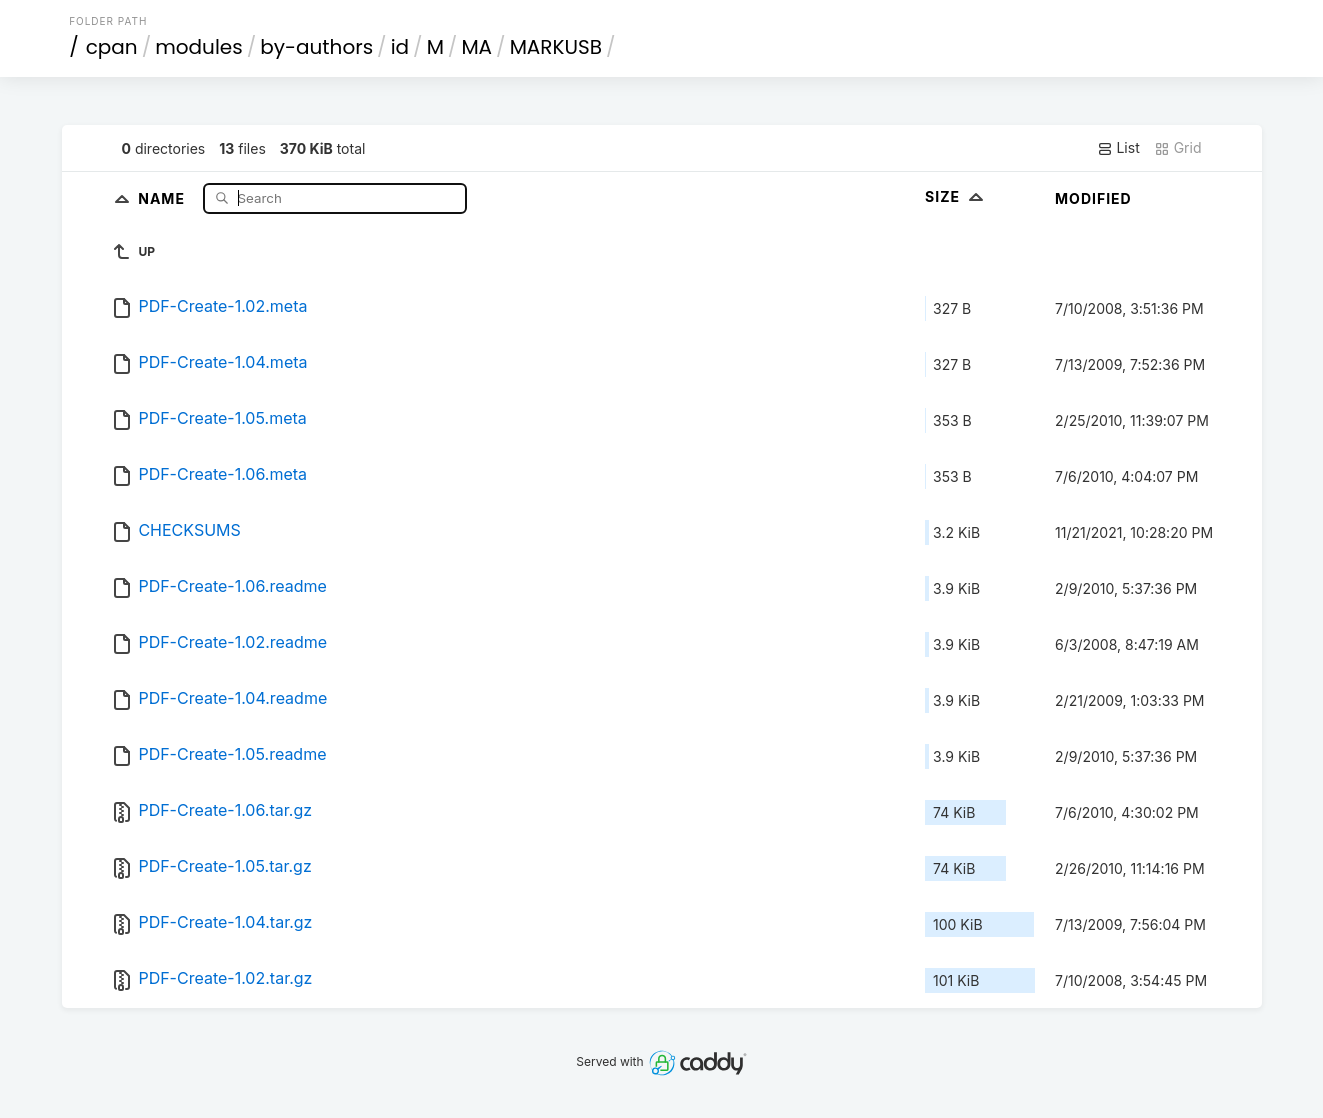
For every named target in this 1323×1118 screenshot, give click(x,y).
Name (163, 197)
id (400, 47)
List (1118, 148)
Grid (1178, 148)
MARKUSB (556, 47)
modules (198, 47)
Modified (1093, 198)
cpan (112, 47)
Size (956, 196)
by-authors (316, 47)
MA (476, 47)
